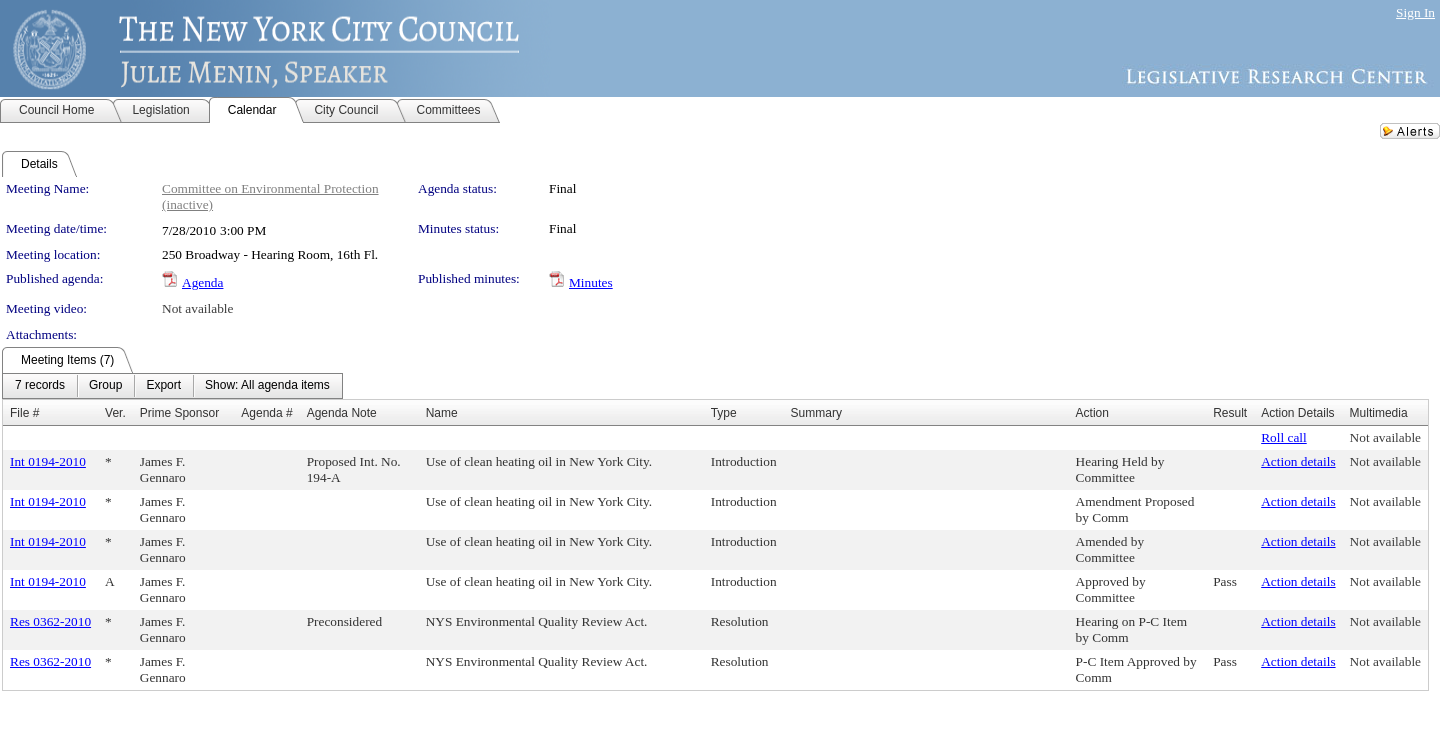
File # (24, 413)
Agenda (202, 282)
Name (442, 413)
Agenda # (266, 413)
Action (1092, 413)
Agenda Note (342, 413)
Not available (197, 308)
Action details (1298, 461)
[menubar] (172, 386)
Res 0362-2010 (50, 621)
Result (1230, 413)
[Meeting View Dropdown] (267, 386)
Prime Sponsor (179, 413)
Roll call (1284, 437)
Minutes (591, 282)
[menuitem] (40, 386)
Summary (816, 413)
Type (724, 413)
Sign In (1415, 12)
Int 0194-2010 (48, 461)
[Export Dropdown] (163, 386)
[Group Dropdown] (105, 386)
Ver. (115, 413)
